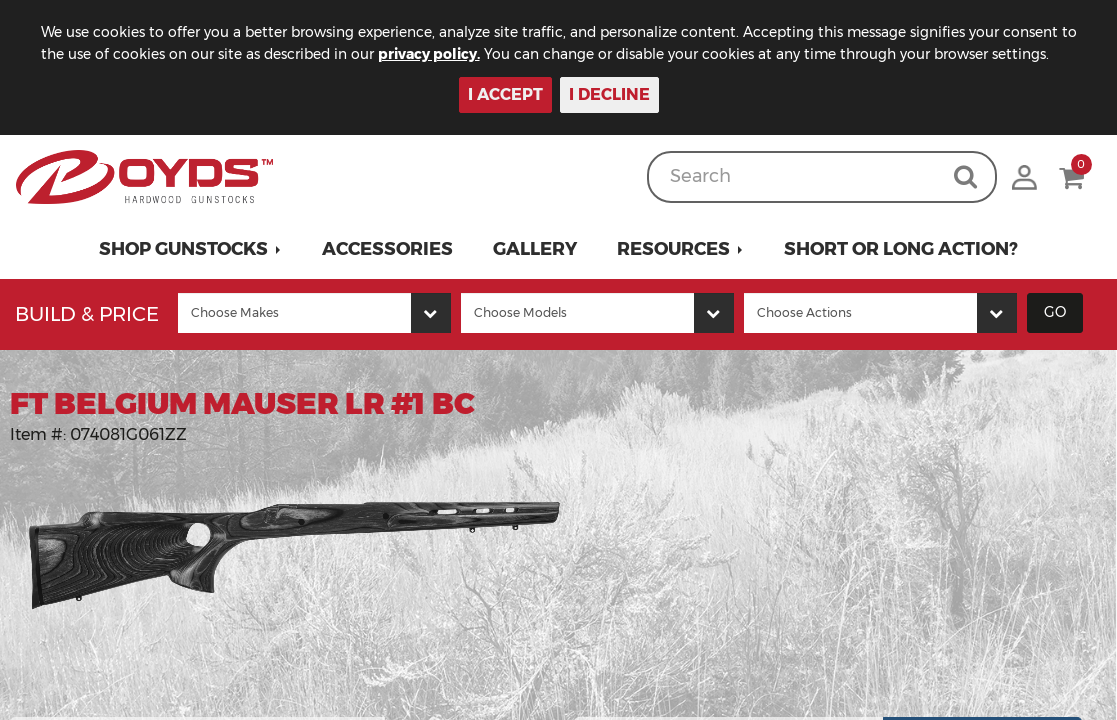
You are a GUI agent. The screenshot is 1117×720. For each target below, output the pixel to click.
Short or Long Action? (901, 249)
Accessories (387, 249)
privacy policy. (450, 54)
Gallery (535, 249)
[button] (190, 249)
